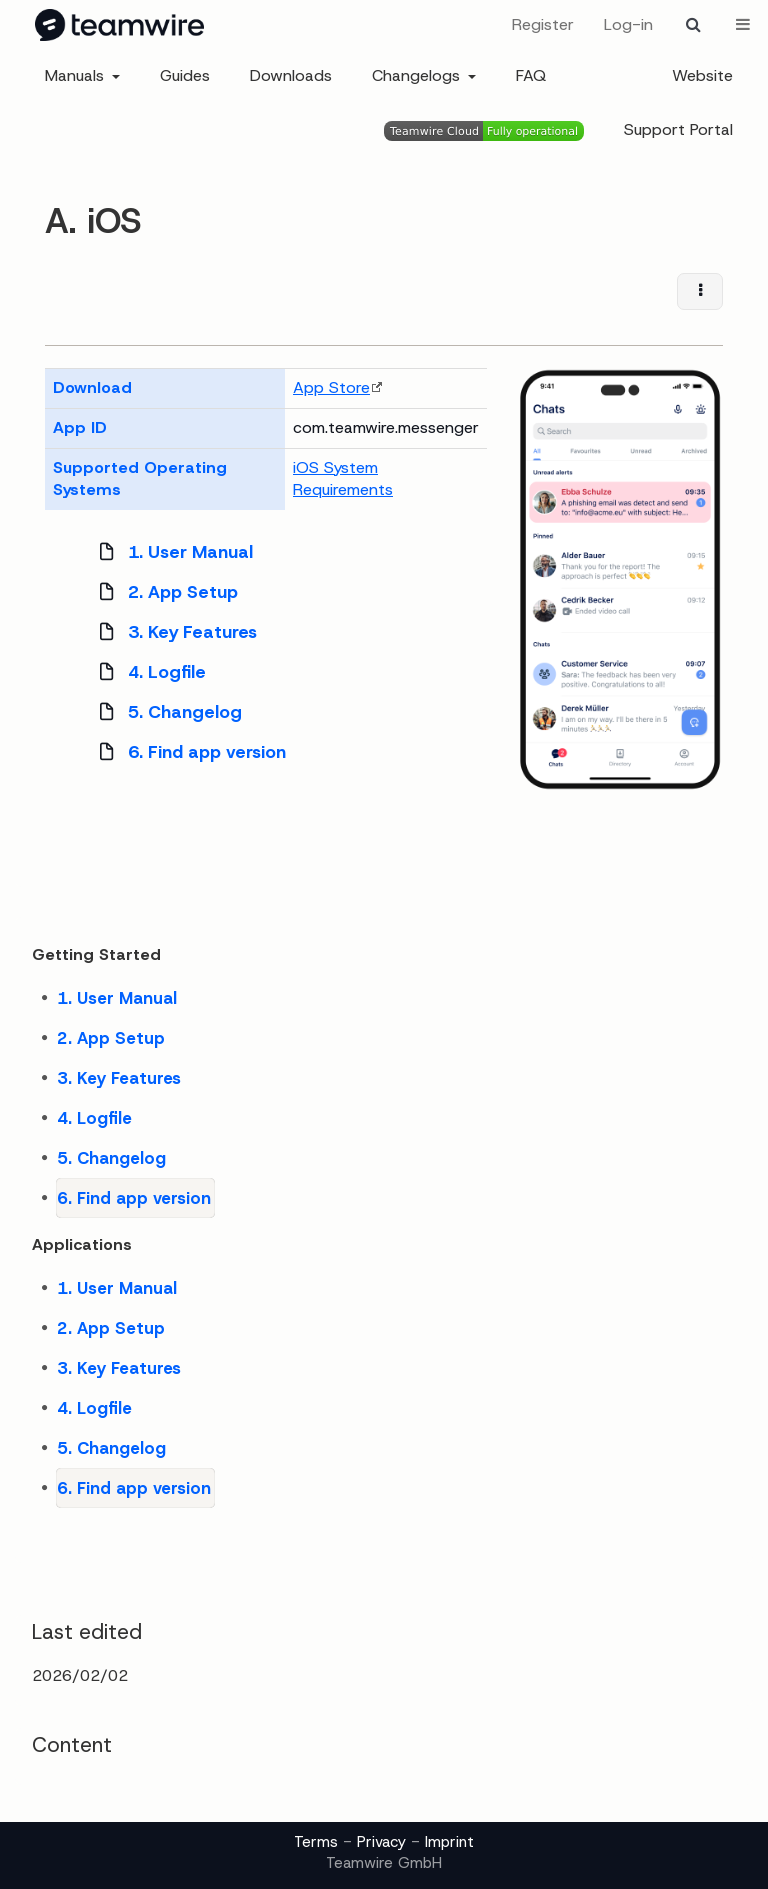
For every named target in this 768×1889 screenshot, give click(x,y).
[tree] (266, 652)
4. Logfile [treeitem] (146, 672)
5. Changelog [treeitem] (164, 712)
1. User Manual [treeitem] (169, 552)
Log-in (628, 24)
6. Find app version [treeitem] (186, 752)
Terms (316, 1842)
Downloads (291, 75)
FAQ (531, 75)
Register (543, 24)
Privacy (381, 1842)
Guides (185, 75)
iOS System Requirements (343, 479)
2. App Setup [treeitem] (162, 592)
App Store (331, 387)
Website (702, 75)
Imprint (449, 1842)
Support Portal (678, 129)
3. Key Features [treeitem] (171, 632)
